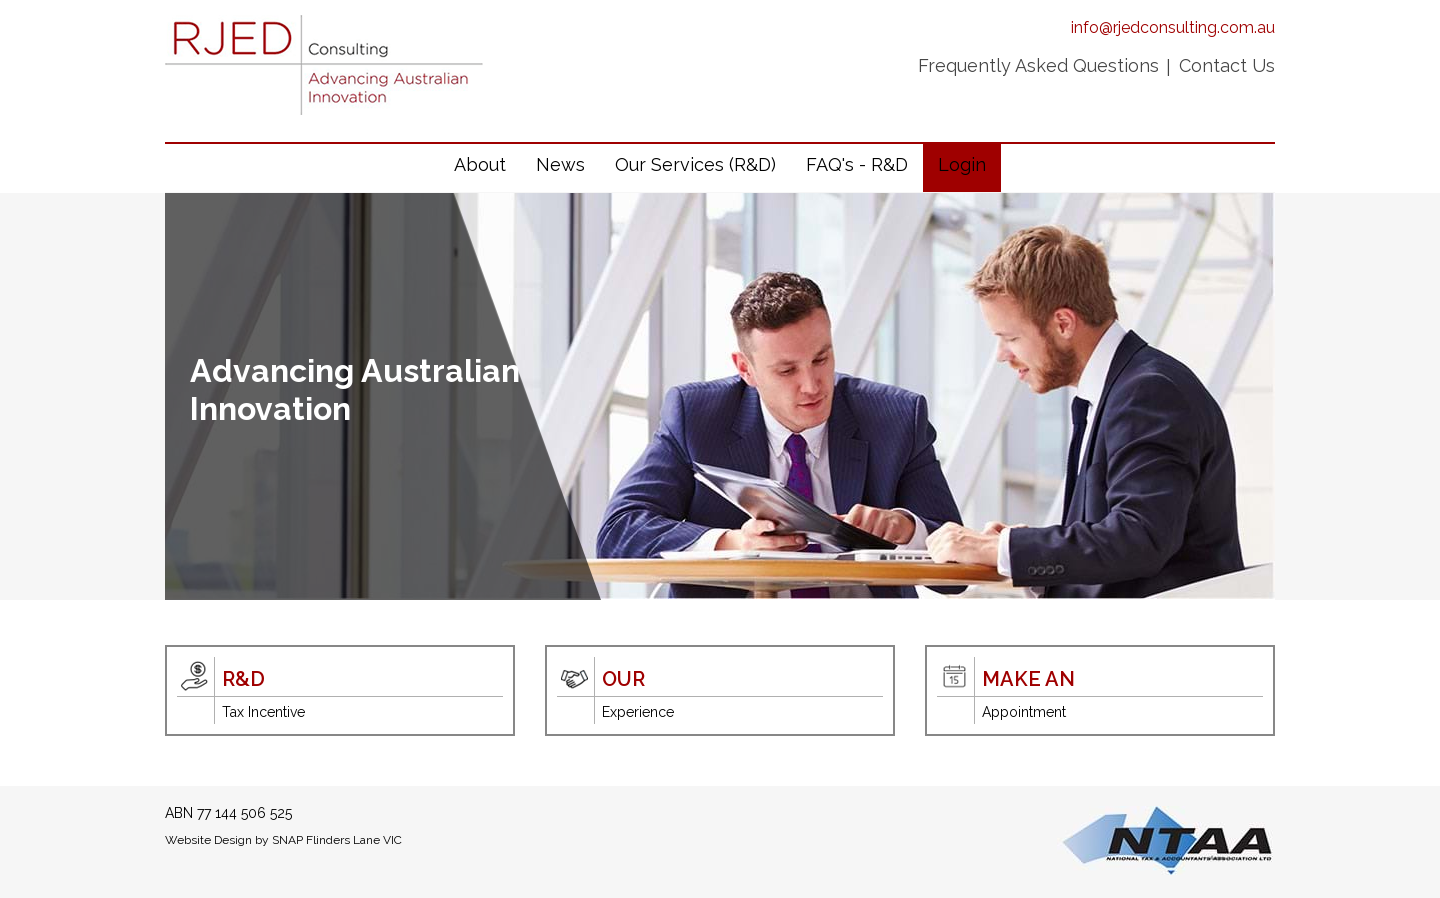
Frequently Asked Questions (1038, 65)
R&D (243, 679)
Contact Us (1227, 65)
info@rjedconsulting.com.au (1173, 27)
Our (623, 679)
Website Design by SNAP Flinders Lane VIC (283, 840)
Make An (1028, 679)
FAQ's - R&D (857, 164)
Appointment (1024, 712)
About (480, 164)
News (560, 164)
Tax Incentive (263, 712)
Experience (638, 712)
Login (962, 164)
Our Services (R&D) (695, 164)
